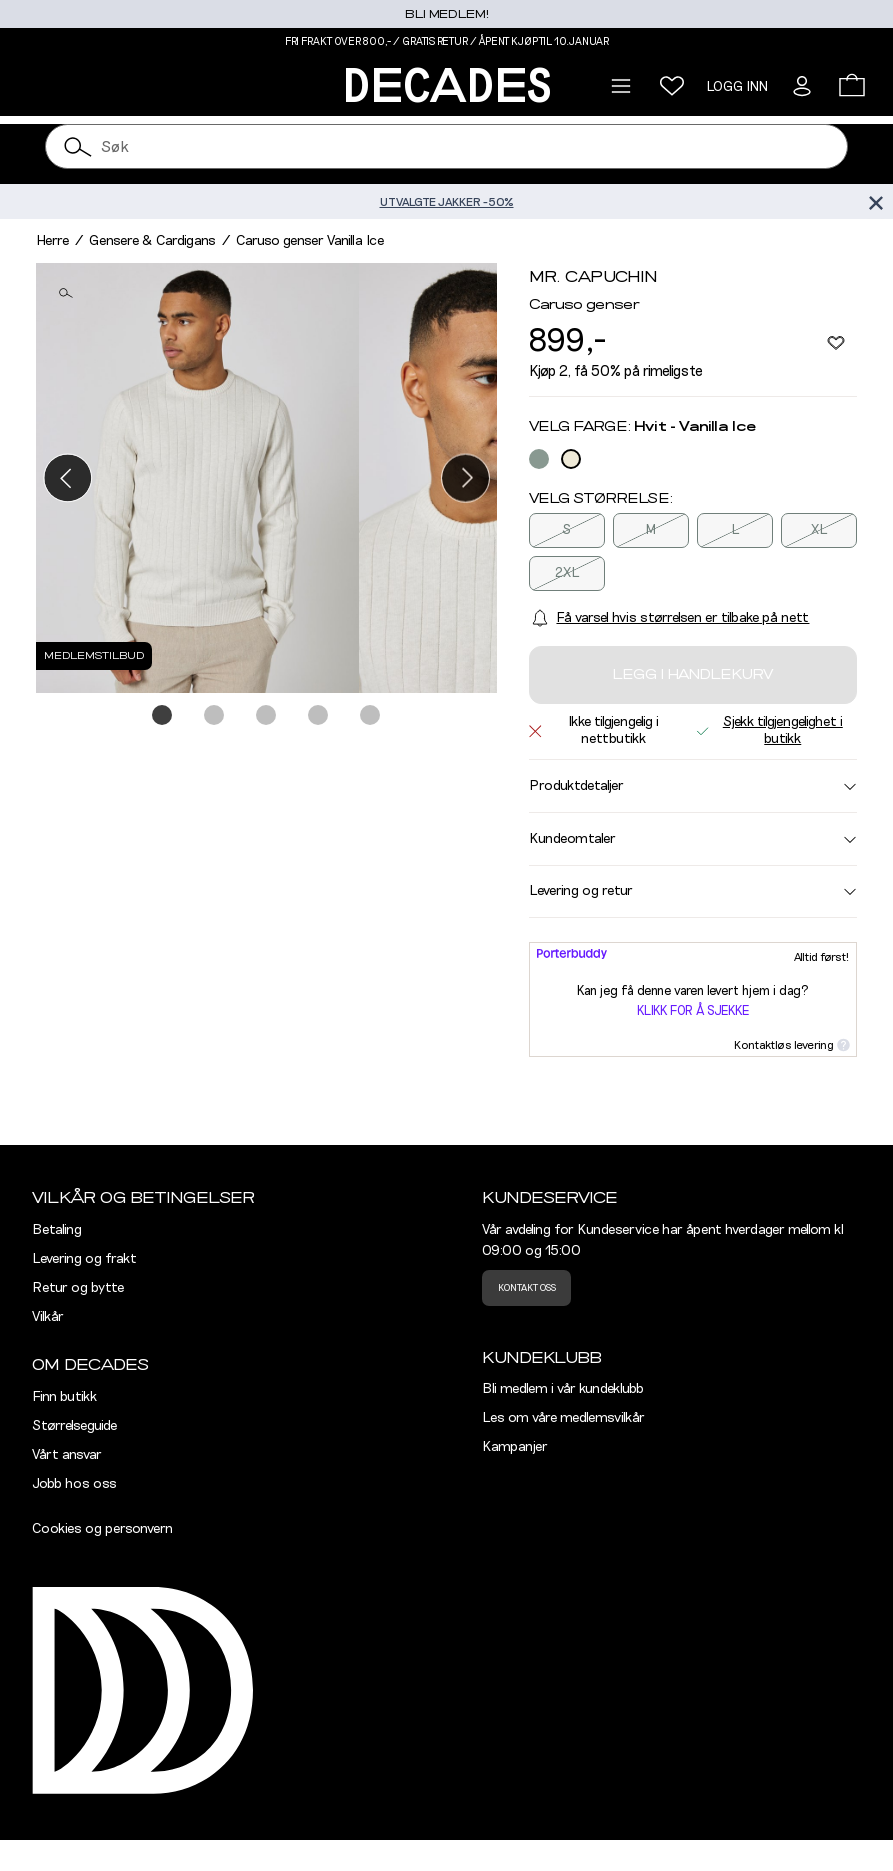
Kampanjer (515, 1447)
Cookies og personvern (102, 1529)
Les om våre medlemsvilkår (563, 1418)
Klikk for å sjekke (693, 1011)
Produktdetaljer (693, 786)
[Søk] (79, 146)
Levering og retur (693, 891)
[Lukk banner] (875, 201)
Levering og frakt (84, 1259)
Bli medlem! (447, 14)
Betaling (57, 1230)
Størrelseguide (74, 1426)
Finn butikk (64, 1397)
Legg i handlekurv (692, 675)
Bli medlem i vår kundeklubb (563, 1389)
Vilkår (48, 1317)
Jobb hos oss (74, 1484)
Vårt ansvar (67, 1455)
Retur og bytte (78, 1288)
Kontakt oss (527, 1288)
